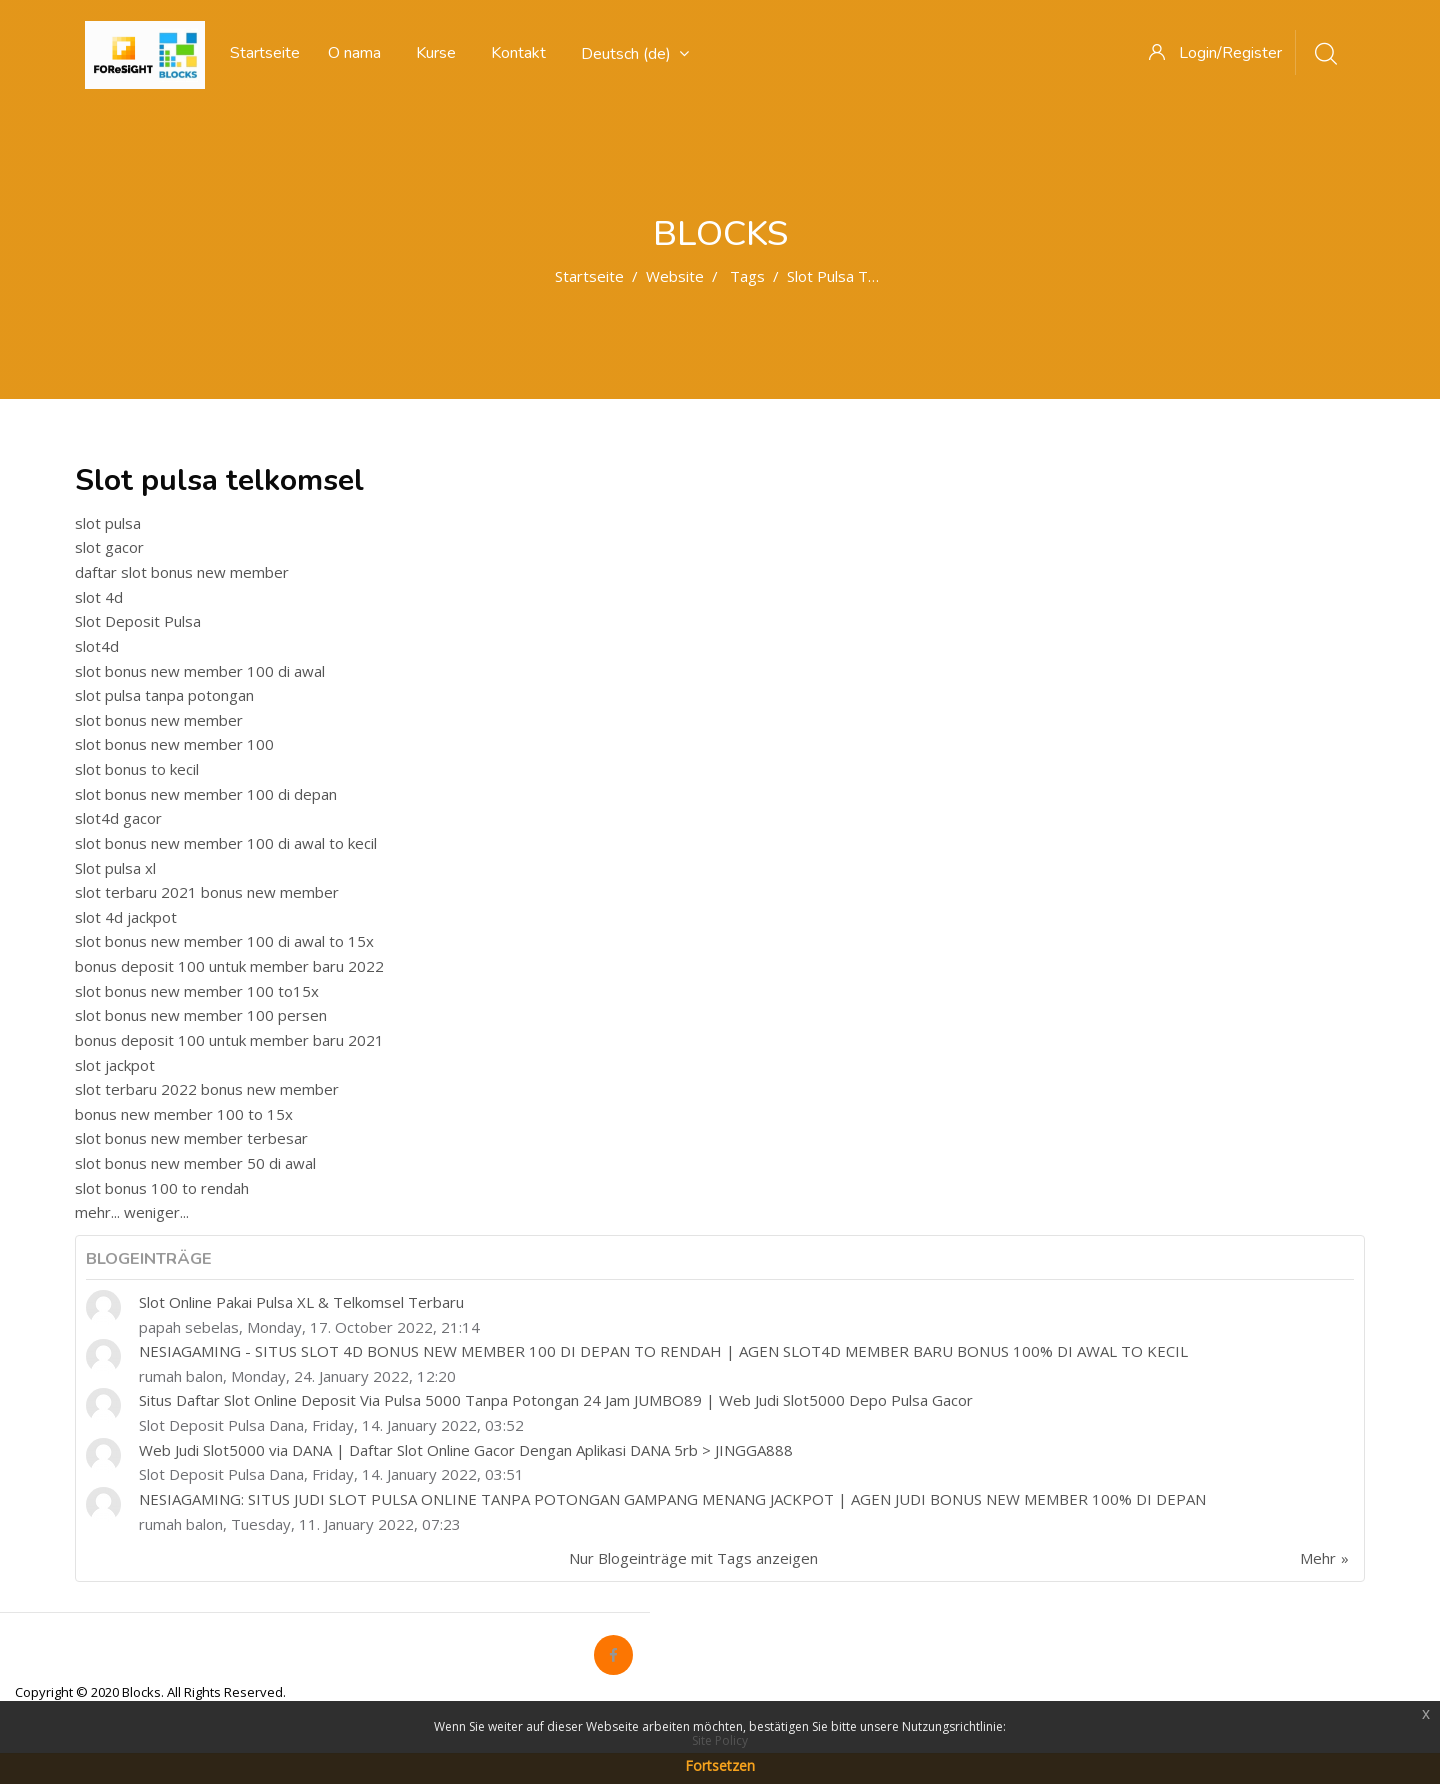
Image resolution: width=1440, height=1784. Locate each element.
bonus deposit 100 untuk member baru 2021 (229, 1040)
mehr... (97, 1212)
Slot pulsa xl (115, 868)
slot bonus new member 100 (174, 744)
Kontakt (518, 53)
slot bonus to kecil (137, 769)
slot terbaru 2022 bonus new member (207, 1089)
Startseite (589, 276)
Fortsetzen (720, 1765)
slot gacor (109, 547)
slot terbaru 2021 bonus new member (207, 892)
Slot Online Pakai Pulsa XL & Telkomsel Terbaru (301, 1302)
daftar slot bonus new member (182, 572)
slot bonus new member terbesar (191, 1138)
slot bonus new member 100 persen (201, 1015)
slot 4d (99, 597)
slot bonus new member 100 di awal (200, 671)
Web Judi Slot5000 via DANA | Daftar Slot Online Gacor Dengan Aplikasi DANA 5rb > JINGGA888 (466, 1450)
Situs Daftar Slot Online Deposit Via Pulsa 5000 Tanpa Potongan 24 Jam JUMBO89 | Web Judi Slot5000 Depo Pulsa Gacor (556, 1400)
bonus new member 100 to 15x (184, 1114)
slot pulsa (108, 523)
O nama (354, 53)
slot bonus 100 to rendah (162, 1188)
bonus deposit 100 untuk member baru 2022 (229, 966)
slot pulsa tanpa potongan (164, 695)
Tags (747, 276)
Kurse (436, 53)
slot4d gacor (118, 818)
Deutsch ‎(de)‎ (635, 54)
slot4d (97, 646)
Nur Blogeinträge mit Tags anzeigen (693, 1558)
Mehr (1318, 1558)
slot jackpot (115, 1065)
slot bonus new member (159, 720)
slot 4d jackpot (126, 917)
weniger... (156, 1212)
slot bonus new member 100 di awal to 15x (224, 941)
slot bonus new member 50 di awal (195, 1163)
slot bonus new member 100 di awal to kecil (226, 843)
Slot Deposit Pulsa (138, 621)
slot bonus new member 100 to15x (197, 991)
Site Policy (720, 1740)
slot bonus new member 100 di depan (206, 794)
